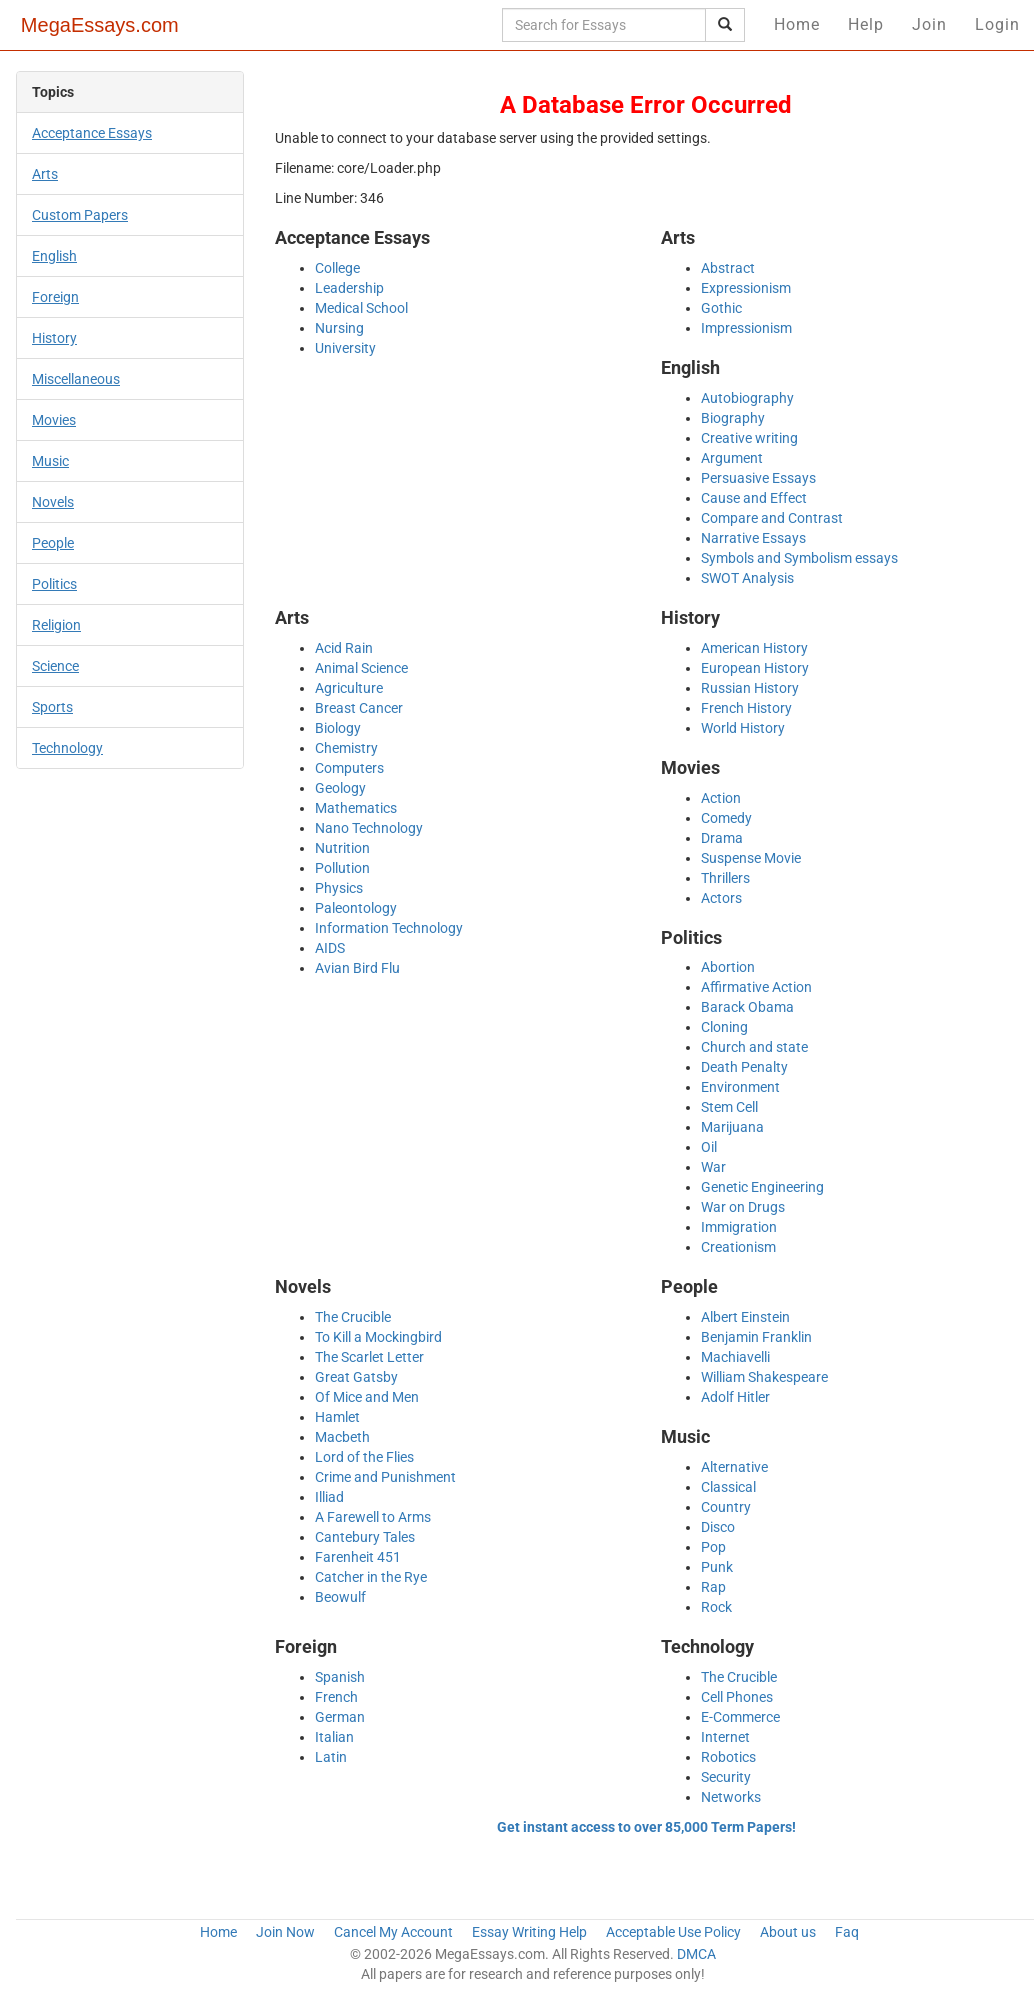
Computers (349, 768)
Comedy (726, 818)
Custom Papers (80, 215)
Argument (732, 458)
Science (55, 666)
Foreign (55, 297)
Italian (334, 1737)
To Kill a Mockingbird (378, 1337)
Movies (54, 420)
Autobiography (747, 398)
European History (755, 668)
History (54, 338)
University (345, 348)
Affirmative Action (756, 987)
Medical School (361, 308)
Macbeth (342, 1437)
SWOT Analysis (747, 578)
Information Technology (389, 928)
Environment (740, 1087)
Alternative (734, 1467)
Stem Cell (729, 1107)
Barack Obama (747, 1007)
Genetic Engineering (762, 1187)
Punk (717, 1567)
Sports (52, 707)
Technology (67, 748)
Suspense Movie (751, 858)
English (54, 256)
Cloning (724, 1027)
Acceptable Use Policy (673, 1932)
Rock (716, 1607)
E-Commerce (740, 1717)
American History (754, 648)
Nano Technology (369, 828)
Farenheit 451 (358, 1557)
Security (726, 1777)
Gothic (721, 308)
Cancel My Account (393, 1932)
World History (743, 728)
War (713, 1167)
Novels (53, 502)
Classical (728, 1487)
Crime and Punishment (385, 1477)
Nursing (339, 328)
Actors (721, 898)
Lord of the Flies (364, 1457)
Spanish (340, 1677)
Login (997, 24)
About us (788, 1932)
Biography (733, 418)
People (53, 543)
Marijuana (732, 1127)
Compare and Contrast (772, 518)
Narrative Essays (753, 538)
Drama (722, 838)
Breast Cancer (359, 708)
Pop (713, 1547)
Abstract (728, 268)
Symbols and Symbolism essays (799, 558)
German (340, 1717)
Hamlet (337, 1417)
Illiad (329, 1497)
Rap (713, 1587)
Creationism (738, 1247)
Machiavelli (735, 1357)
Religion (56, 625)
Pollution (342, 868)
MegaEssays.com (100, 25)
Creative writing (749, 438)
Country (726, 1507)
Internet (725, 1737)
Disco (718, 1527)
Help (866, 24)
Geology (340, 788)
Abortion (728, 967)
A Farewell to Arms (373, 1517)
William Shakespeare (764, 1377)
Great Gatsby (356, 1377)
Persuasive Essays (758, 478)
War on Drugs (743, 1207)
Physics (339, 888)
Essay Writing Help (529, 1932)
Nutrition (342, 848)
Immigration (739, 1227)
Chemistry (346, 748)
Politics (54, 584)
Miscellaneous (76, 379)
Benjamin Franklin (756, 1337)
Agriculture (349, 688)
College (337, 268)
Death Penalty (744, 1067)
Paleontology (356, 908)
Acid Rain (344, 648)
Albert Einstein (745, 1317)
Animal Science (361, 668)
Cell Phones (737, 1697)
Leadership (349, 288)
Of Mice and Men (367, 1397)
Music (50, 461)
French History (746, 708)
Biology (338, 728)
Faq (847, 1932)
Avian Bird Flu (357, 968)
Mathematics (356, 808)
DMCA (696, 1954)
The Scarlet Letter (369, 1357)
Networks (731, 1797)
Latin (331, 1757)
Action (721, 798)
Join (929, 24)
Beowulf (340, 1597)
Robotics (728, 1757)
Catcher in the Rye (371, 1577)
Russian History (750, 688)
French (336, 1697)
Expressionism (746, 288)
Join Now (285, 1932)
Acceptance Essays (92, 133)
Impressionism (746, 328)
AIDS (330, 948)
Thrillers (725, 878)
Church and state (754, 1047)
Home (797, 24)
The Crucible (353, 1317)
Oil (709, 1147)
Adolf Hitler (735, 1397)
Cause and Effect (754, 498)
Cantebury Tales (365, 1537)
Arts (45, 174)
